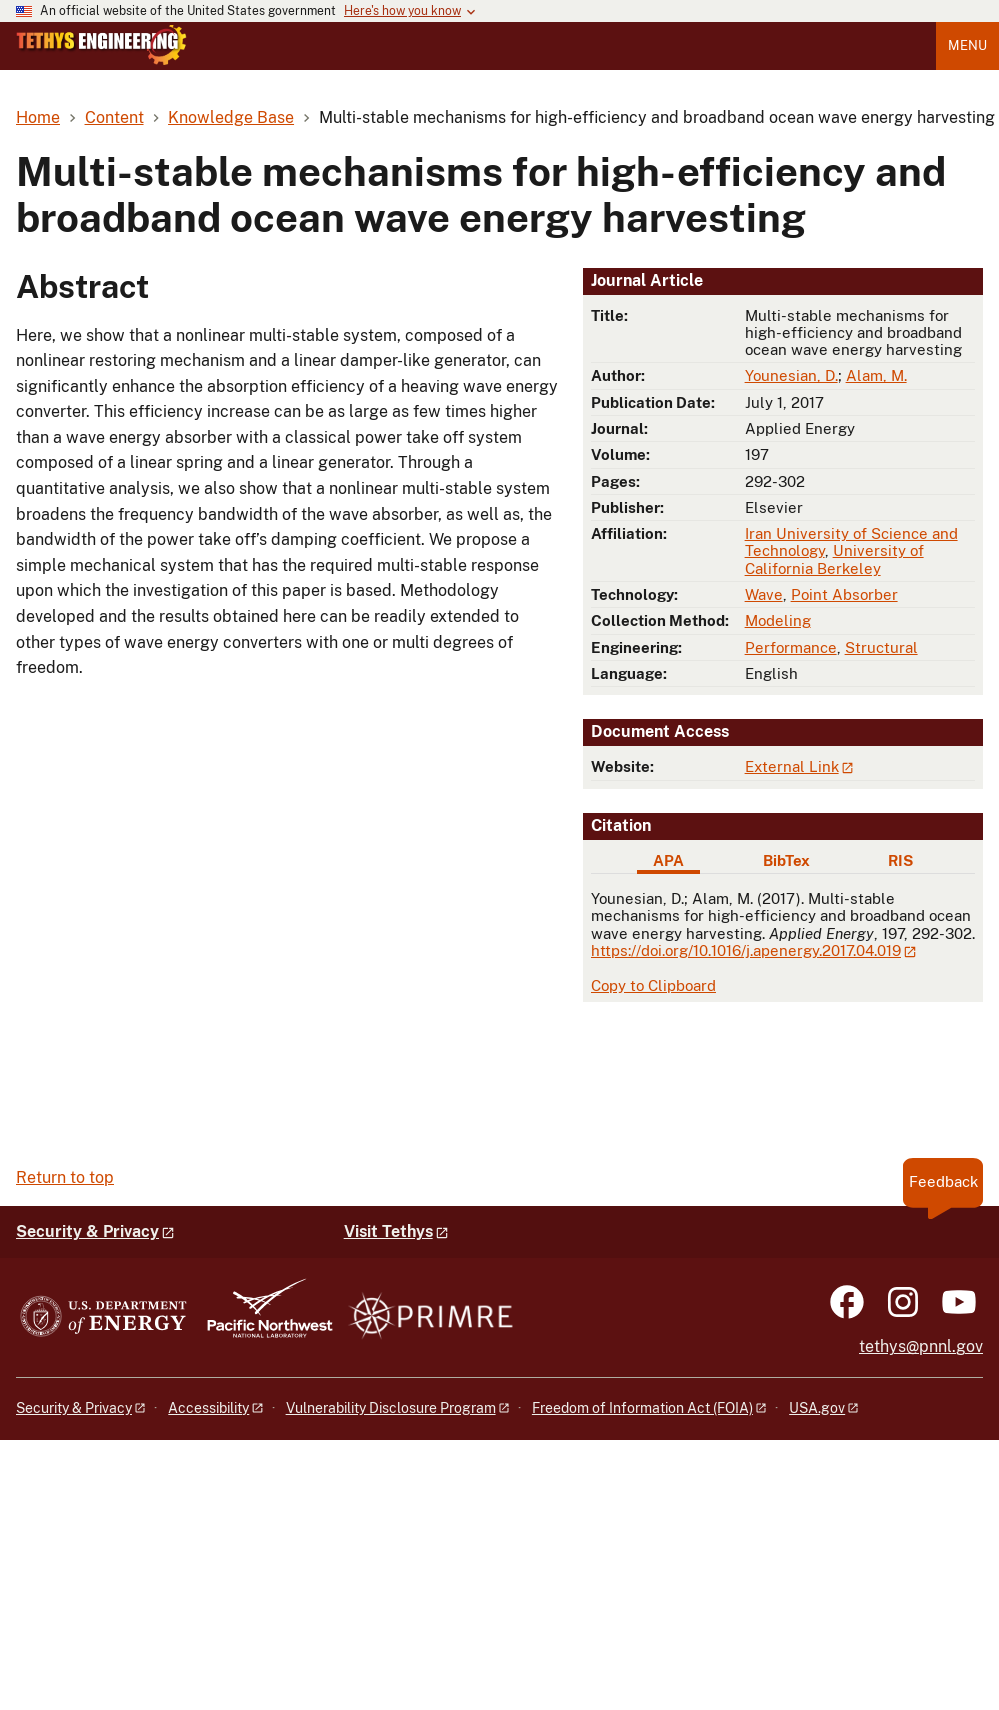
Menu (967, 45)
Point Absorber (844, 594)
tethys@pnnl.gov (921, 1346)
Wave (764, 594)
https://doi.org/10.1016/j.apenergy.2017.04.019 (746, 950)
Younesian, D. (791, 375)
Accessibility (208, 1408)
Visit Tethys (388, 1231)
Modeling (778, 620)
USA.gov (817, 1408)
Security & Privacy (87, 1231)
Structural (881, 647)
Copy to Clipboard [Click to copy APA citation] (653, 985)
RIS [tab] (900, 860)
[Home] (101, 60)
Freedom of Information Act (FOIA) (642, 1408)
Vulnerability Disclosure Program (391, 1408)
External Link (792, 766)
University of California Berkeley (834, 559)
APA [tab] (668, 860)
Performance (791, 647)
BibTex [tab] (786, 860)
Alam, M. (876, 375)
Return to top (65, 1177)
